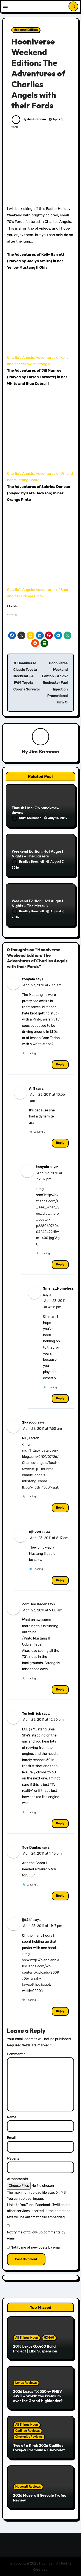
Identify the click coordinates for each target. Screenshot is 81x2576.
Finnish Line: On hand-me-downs (35, 810)
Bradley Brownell (28, 861)
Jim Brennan (44, 751)
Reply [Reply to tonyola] (60, 1064)
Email (11, 2138)
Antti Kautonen (27, 818)
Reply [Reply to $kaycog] (60, 1507)
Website (13, 2158)
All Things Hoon (26, 2338)
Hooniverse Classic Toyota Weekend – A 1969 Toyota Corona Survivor (26, 676)
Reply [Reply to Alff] (60, 1143)
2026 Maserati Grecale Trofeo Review (39, 2498)
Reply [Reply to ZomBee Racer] (60, 1689)
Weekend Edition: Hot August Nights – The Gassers (37, 854)
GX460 (49, 2338)
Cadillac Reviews (27, 2431)
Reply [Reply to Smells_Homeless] (60, 1398)
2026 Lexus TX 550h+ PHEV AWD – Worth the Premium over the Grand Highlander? (38, 2396)
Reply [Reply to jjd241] (60, 2011)
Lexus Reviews (26, 2383)
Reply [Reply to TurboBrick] (60, 1823)
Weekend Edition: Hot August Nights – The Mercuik (37, 903)
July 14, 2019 (57, 818)
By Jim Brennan (29, 119)
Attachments (17, 2179)
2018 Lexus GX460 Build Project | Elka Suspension (35, 2349)
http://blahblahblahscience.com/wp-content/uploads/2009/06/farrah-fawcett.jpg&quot (40, 1972)
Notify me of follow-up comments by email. (36, 2235)
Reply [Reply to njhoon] (60, 1580)
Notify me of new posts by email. (36, 2247)
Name (11, 2117)
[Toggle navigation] (5, 6)
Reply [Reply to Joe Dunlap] (60, 1896)
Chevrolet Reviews (29, 2437)
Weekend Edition (26, 30)
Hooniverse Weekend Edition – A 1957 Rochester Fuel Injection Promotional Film (55, 683)
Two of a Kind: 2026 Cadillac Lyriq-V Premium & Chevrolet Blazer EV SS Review (39, 2450)
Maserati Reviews (28, 2487)
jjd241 (27, 1920)
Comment (16, 2054)
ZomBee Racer (34, 1604)
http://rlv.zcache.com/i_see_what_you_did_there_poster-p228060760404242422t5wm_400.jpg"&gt (48, 1219)
